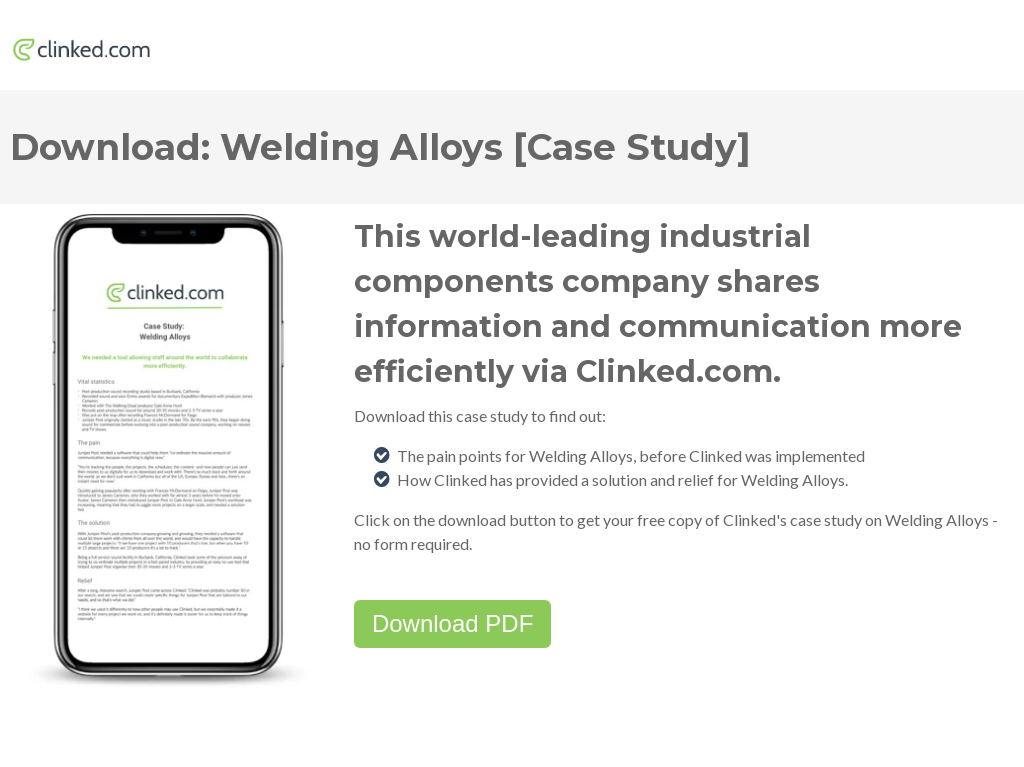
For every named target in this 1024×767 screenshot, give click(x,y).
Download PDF (452, 623)
